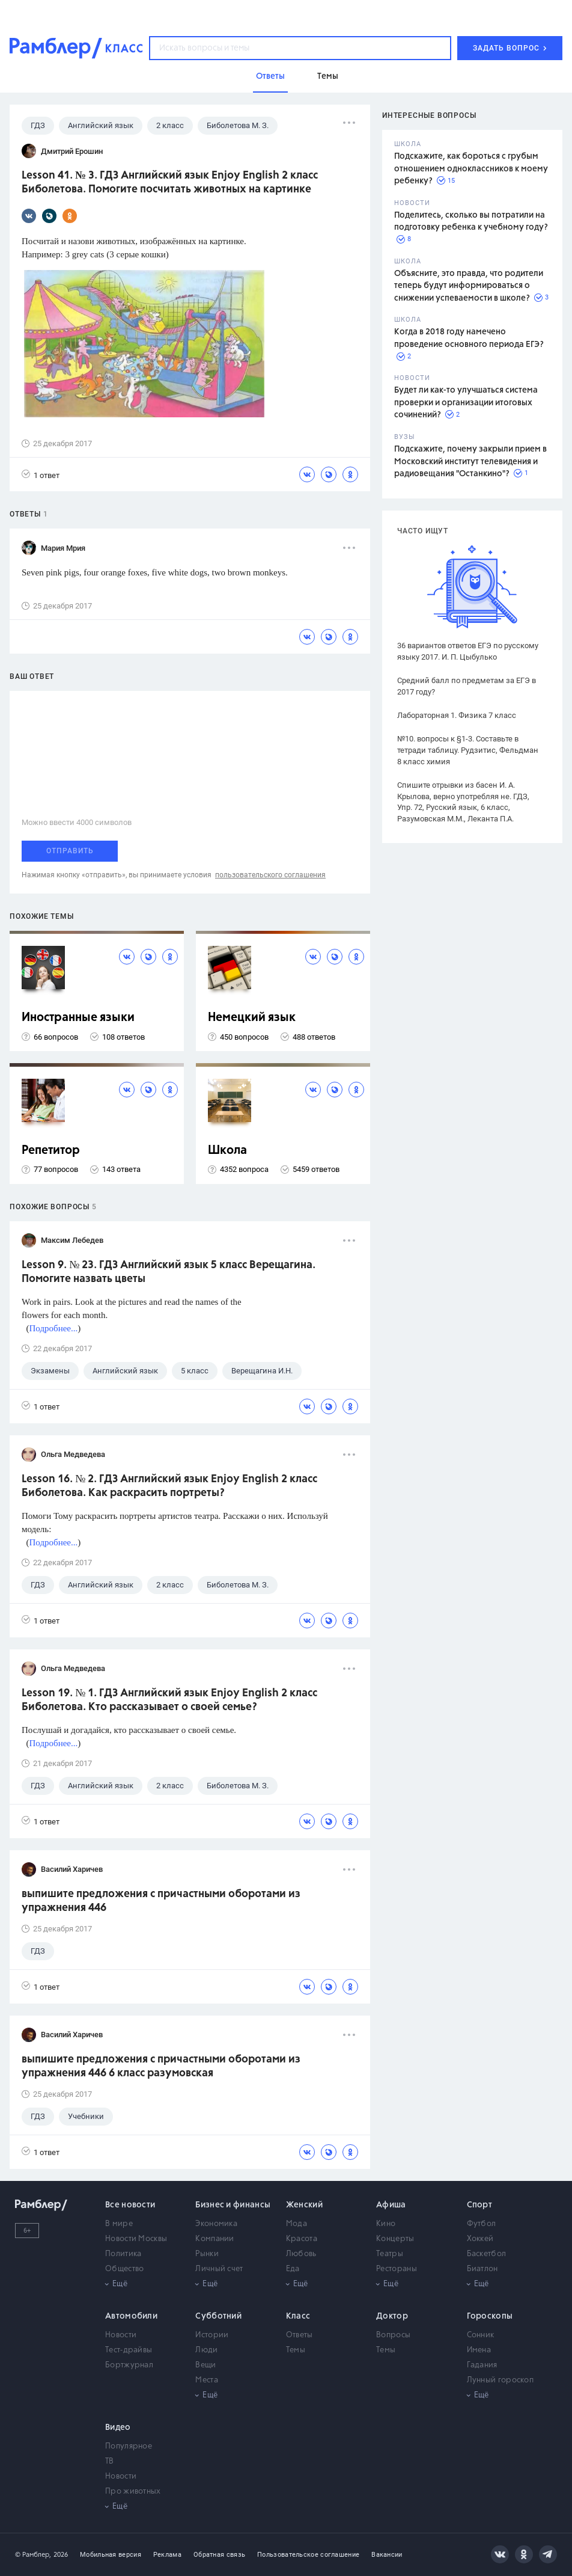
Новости (120, 2335)
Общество (124, 2269)
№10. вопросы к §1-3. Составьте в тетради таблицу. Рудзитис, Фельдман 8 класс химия (467, 750)
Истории (211, 2335)
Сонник (480, 2335)
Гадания (482, 2365)
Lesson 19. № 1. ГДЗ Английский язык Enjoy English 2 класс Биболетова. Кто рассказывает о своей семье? (169, 1700)
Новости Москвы (136, 2239)
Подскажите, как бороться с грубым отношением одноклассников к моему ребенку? (471, 168)
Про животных (133, 2491)
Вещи (205, 2365)
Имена (479, 2350)
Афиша (391, 2205)
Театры (389, 2254)
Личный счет (219, 2269)
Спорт (480, 2205)
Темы (295, 2350)
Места (206, 2380)
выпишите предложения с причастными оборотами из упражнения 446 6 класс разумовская (161, 2066)
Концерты (395, 2239)
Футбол (481, 2224)
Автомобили (131, 2316)
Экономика (216, 2224)
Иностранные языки (78, 1017)
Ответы (299, 2335)
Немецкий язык (252, 1017)
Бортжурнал (129, 2365)
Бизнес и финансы (232, 2205)
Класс (298, 2316)
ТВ (109, 2461)
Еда (293, 2269)
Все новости (130, 2205)
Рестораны (396, 2269)
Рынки (207, 2254)
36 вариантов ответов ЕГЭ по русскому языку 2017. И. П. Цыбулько (467, 651)
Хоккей (480, 2239)
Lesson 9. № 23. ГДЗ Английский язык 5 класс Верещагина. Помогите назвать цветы (168, 1272)
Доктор (392, 2316)
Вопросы (393, 2335)
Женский (304, 2205)
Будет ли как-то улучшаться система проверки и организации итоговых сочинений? (466, 402)
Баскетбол (487, 2254)
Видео (118, 2427)
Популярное (128, 2446)
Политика (123, 2254)
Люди (206, 2350)
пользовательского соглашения (270, 875)
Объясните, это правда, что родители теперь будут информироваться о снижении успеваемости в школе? (468, 285)
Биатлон (482, 2269)
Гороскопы (490, 2316)
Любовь (301, 2254)
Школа (227, 1150)
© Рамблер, (33, 2554)
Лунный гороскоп (500, 2380)
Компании (214, 2239)
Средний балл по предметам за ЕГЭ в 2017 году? (466, 686)
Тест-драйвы (128, 2350)
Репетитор (51, 1150)
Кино (385, 2224)
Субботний (218, 2316)
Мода (296, 2224)
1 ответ (40, 475)
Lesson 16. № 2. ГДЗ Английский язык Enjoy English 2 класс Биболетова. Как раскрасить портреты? (169, 1486)
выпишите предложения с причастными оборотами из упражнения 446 (161, 1901)
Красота (301, 2239)
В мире (119, 2224)
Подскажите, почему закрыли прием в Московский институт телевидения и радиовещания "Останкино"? (470, 461)
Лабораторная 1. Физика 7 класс (456, 715)
